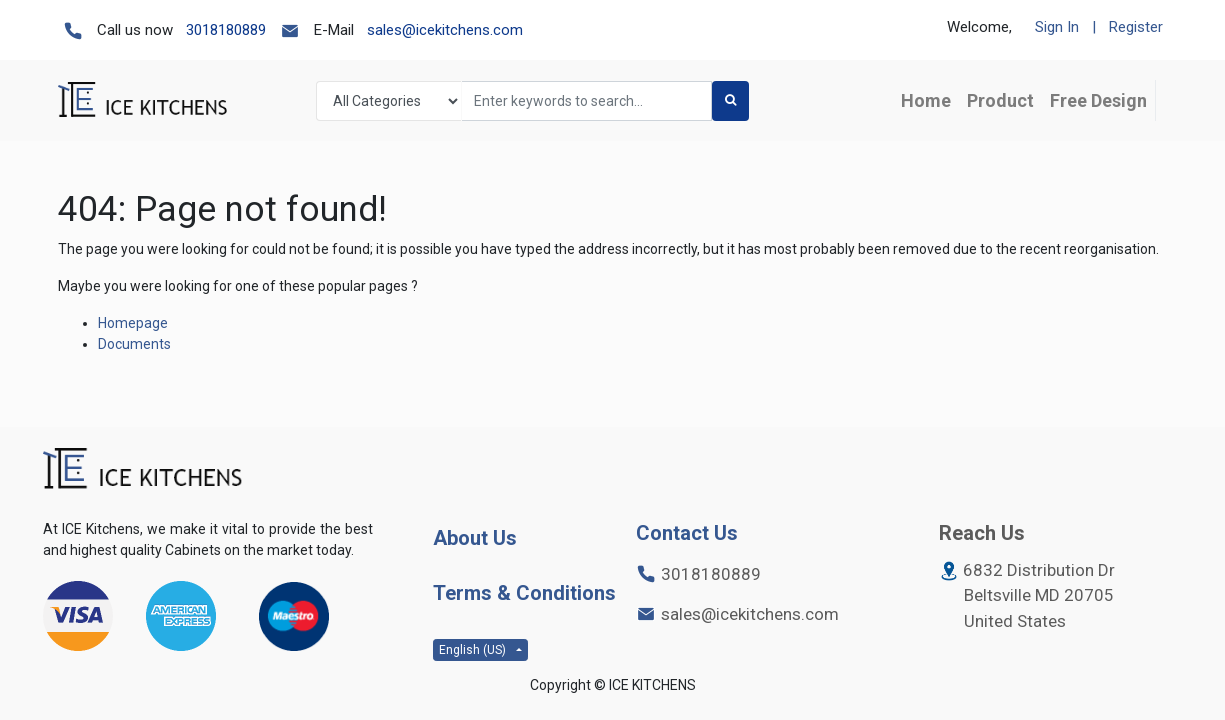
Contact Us (687, 533)
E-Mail (334, 30)
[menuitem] (926, 100)
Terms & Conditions (524, 593)
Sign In (1057, 27)
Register (1136, 27)
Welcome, (979, 27)
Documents (134, 344)
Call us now (135, 30)
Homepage (133, 323)
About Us (475, 538)
